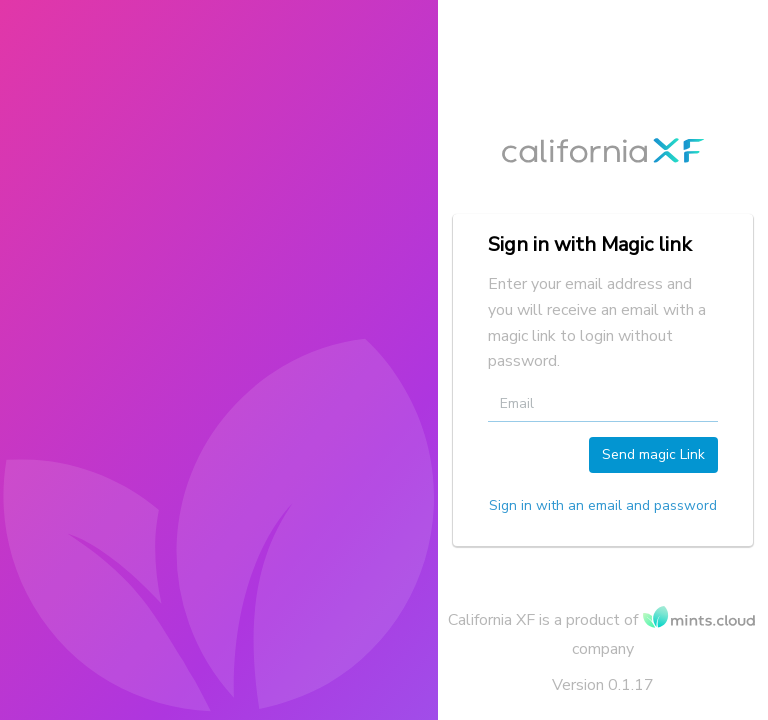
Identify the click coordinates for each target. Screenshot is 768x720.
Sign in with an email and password (603, 505)
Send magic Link (653, 454)
